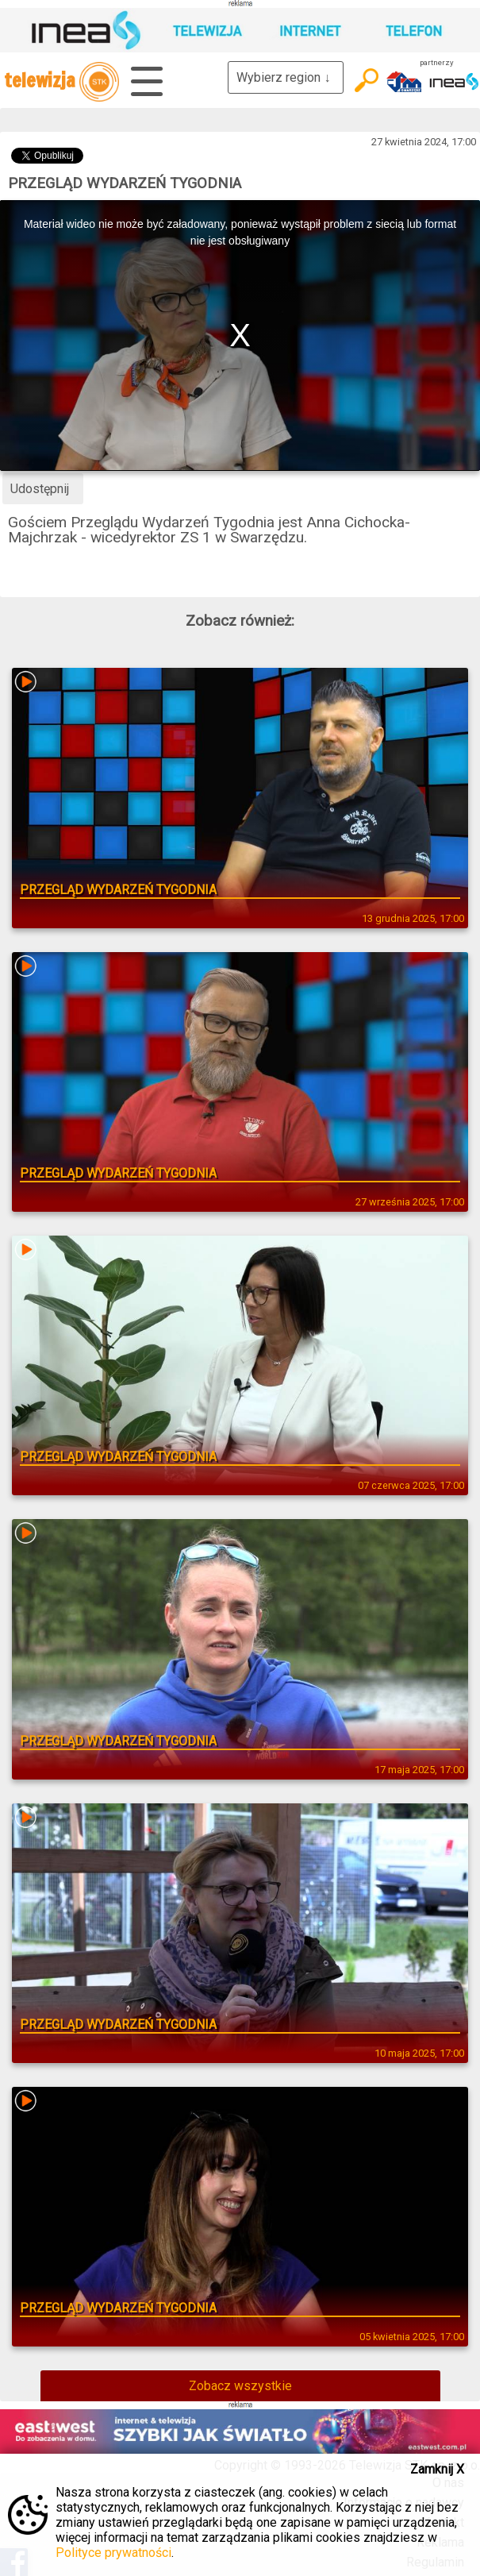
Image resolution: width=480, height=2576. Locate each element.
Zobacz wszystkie (240, 2385)
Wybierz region (285, 77)
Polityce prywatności (113, 2552)
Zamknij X (437, 2469)
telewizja (61, 82)
